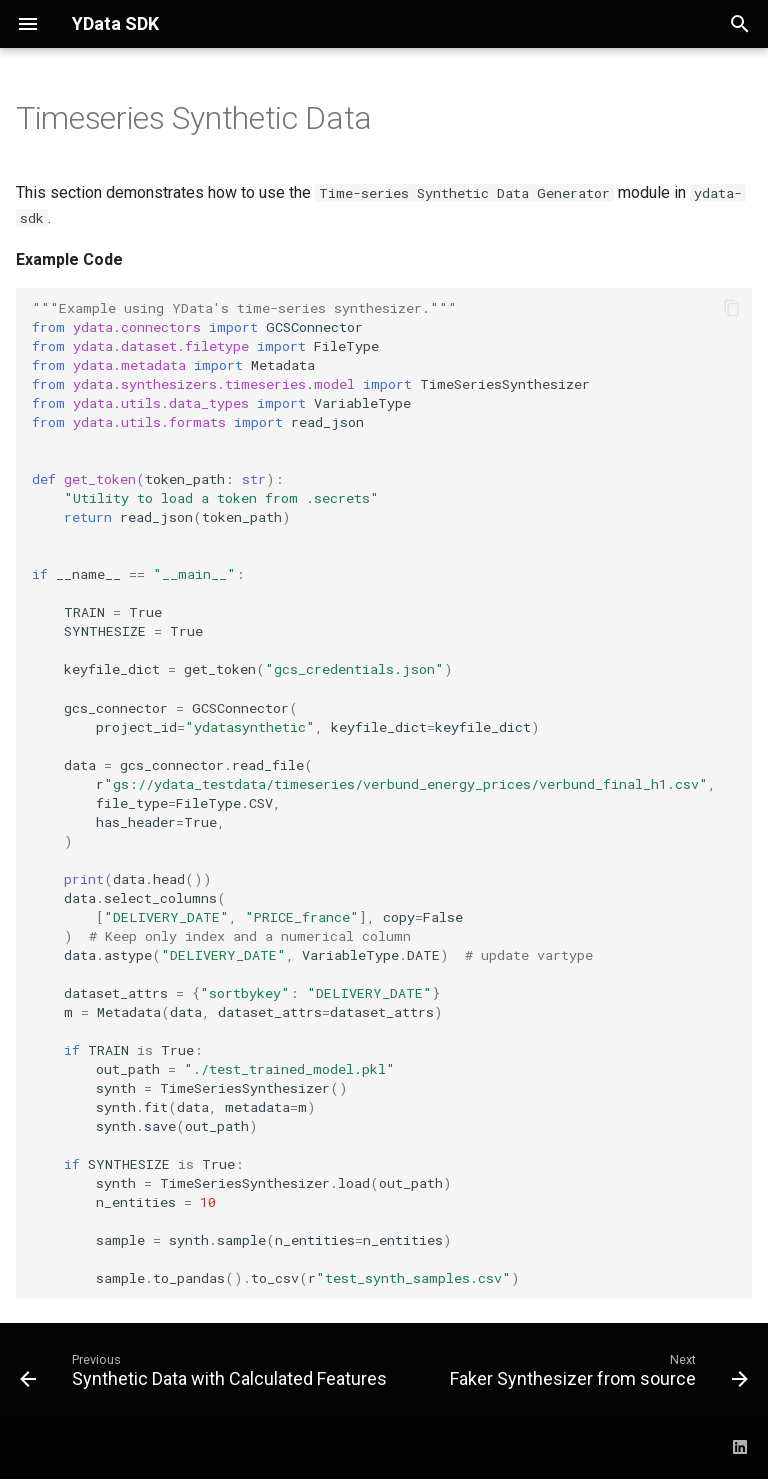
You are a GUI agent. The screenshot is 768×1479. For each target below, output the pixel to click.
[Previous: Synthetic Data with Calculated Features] (205, 1375)
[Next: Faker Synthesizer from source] (597, 1375)
